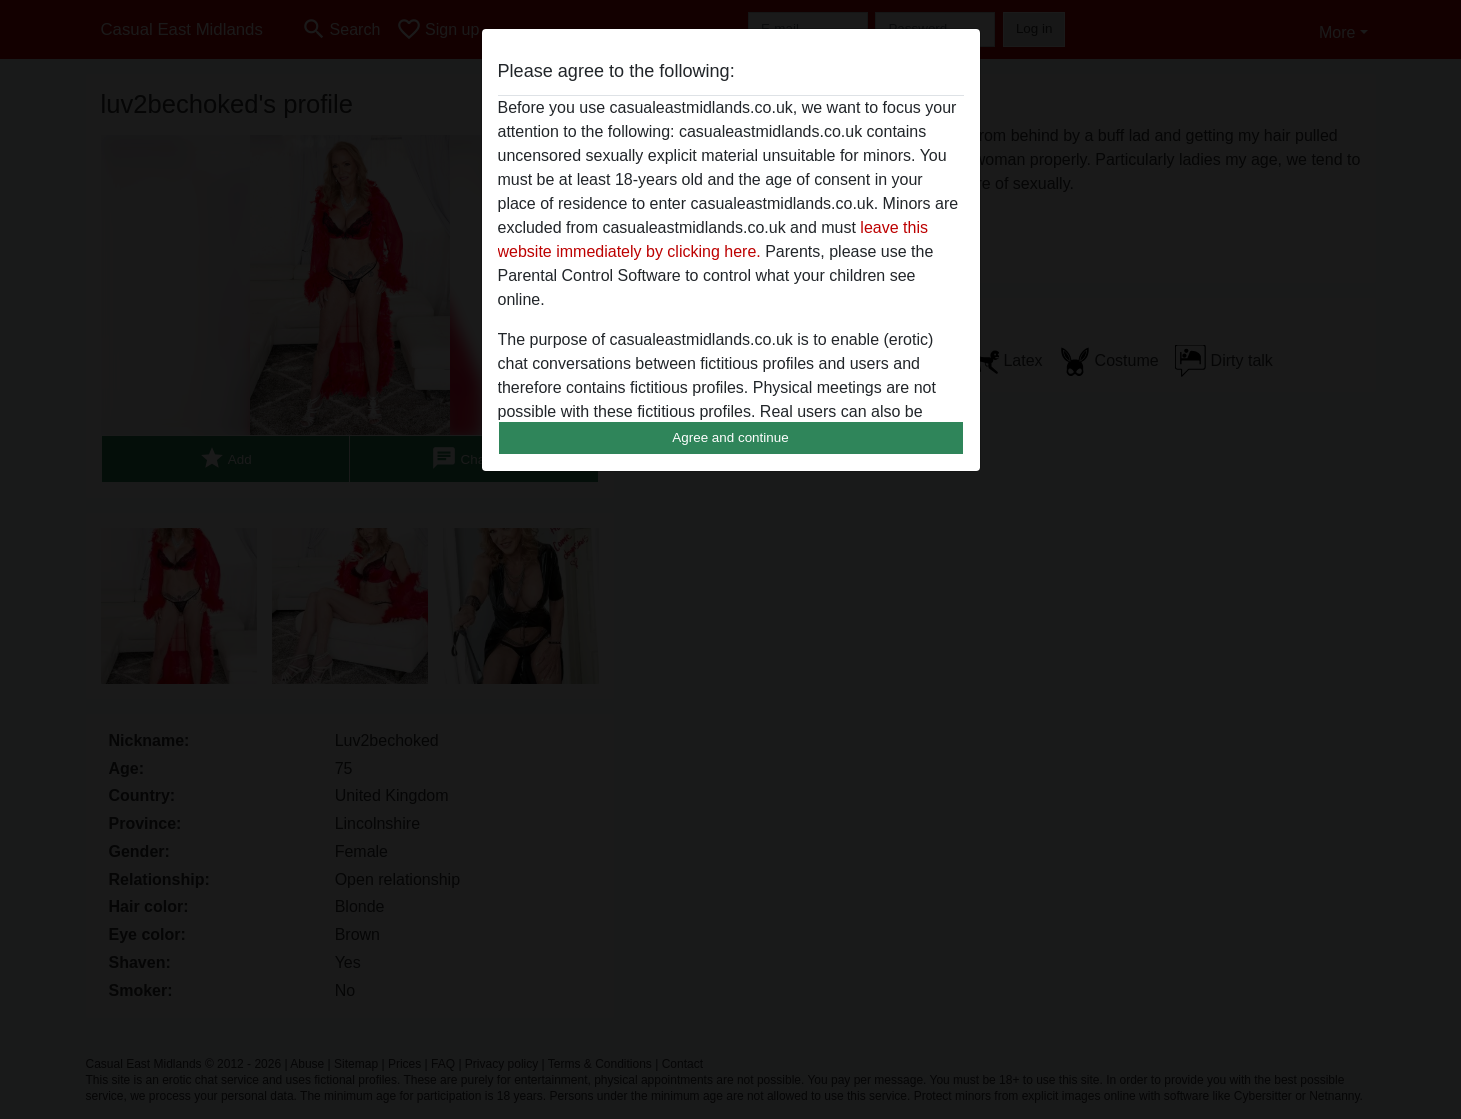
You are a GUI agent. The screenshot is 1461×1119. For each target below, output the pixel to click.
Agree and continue (730, 437)
